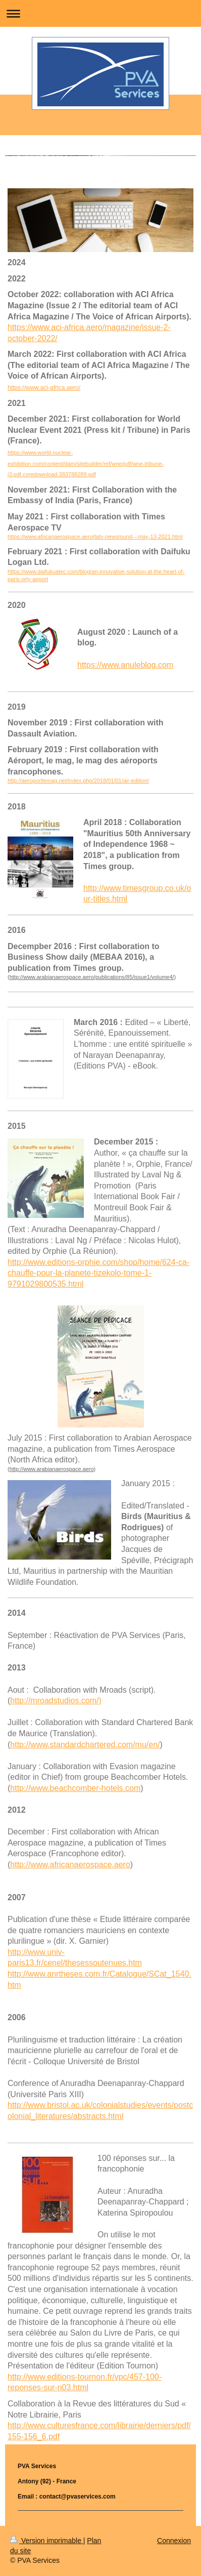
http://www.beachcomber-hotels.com (75, 1788)
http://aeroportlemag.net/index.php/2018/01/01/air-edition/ (78, 781)
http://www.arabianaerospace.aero (52, 1469)
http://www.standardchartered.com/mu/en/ (85, 1744)
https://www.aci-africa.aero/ (44, 387)
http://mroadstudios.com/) (56, 1700)
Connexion (174, 2541)
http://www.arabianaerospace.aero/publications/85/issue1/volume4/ (92, 977)
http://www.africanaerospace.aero (70, 1864)
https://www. (99, 665)
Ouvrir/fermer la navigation (100, 13)
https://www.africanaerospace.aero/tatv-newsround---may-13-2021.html (95, 537)
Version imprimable (46, 2541)
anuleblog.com (147, 665)
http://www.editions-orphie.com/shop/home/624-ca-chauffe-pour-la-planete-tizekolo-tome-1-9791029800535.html (98, 1273)
